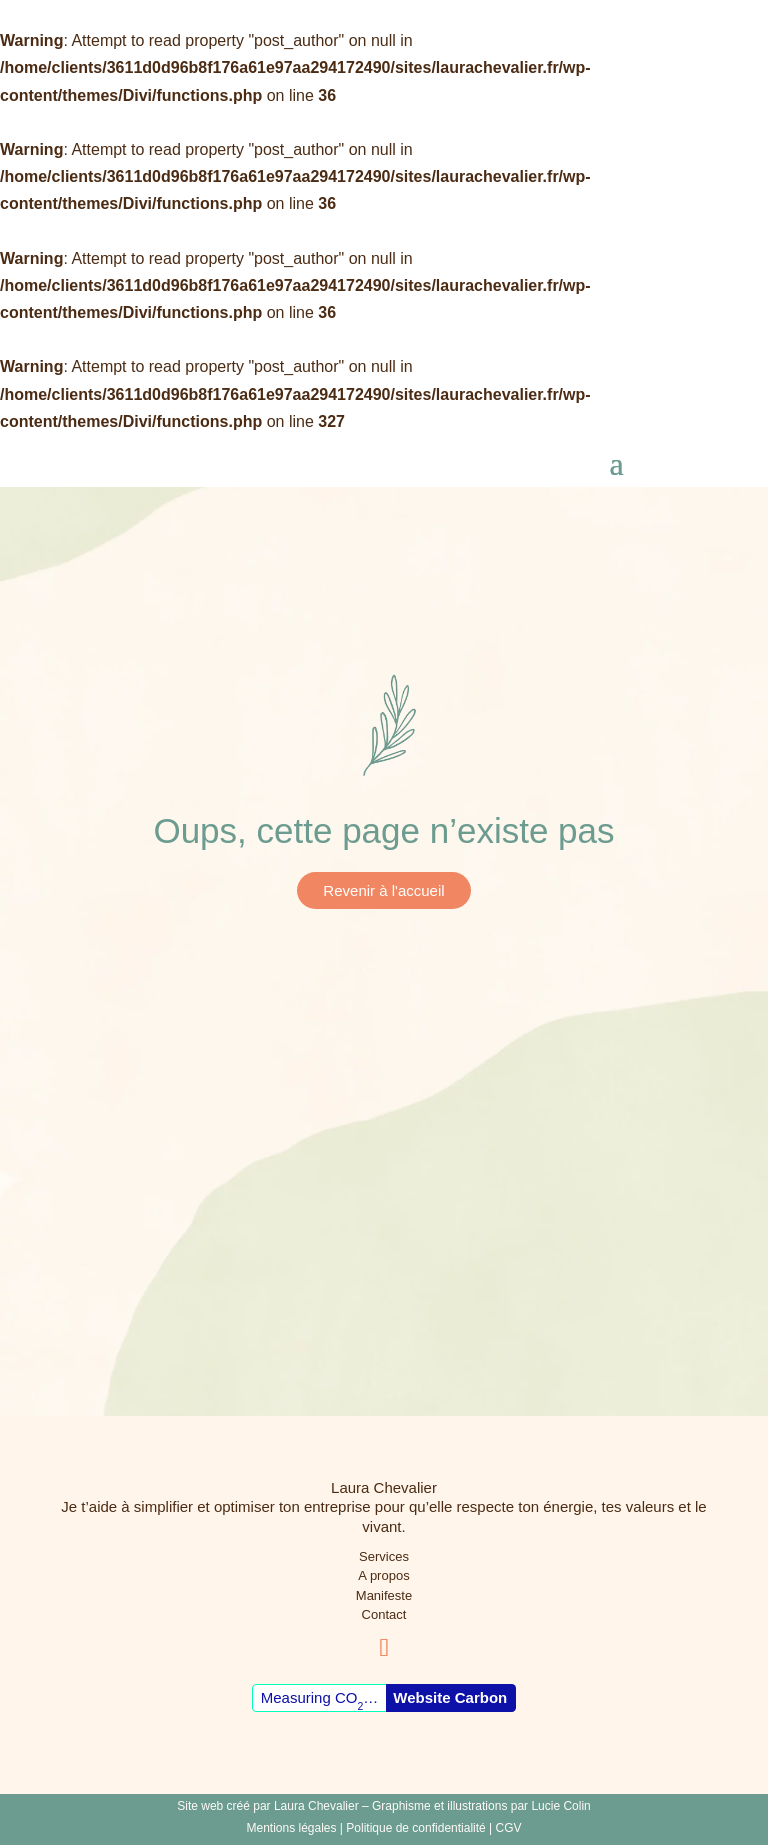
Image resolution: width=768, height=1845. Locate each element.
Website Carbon (450, 1697)
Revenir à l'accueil (383, 890)
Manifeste (384, 1595)
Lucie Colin (560, 1806)
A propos (383, 1575)
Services (384, 1556)
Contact (384, 1614)
